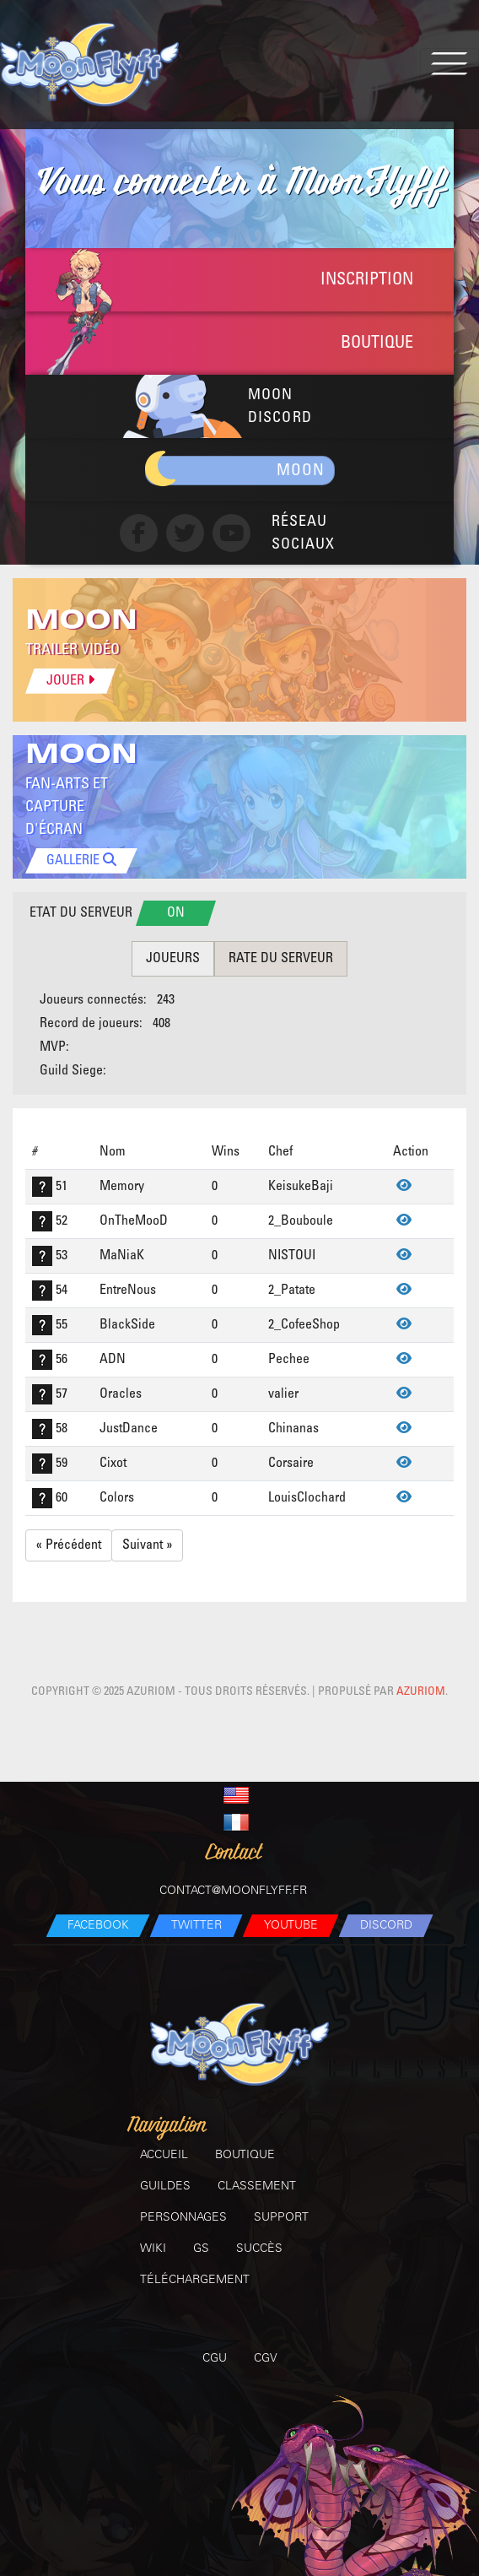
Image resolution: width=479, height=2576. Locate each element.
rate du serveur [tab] (281, 958)
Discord (386, 1925)
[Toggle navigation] (449, 65)
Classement (257, 2186)
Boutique (245, 2155)
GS (201, 2248)
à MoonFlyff (239, 184)
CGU (214, 2358)
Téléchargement (195, 2280)
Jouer (70, 680)
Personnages (183, 2217)
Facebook (98, 1925)
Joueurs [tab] (173, 958)
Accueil (164, 2155)
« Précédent (68, 1545)
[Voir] (404, 1186)
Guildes (165, 2186)
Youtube (291, 1925)
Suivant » (147, 1545)
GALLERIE (81, 859)
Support (281, 2217)
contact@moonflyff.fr (233, 1891)
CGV (265, 2358)
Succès (259, 2248)
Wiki (153, 2248)
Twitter (196, 1925)
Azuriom (420, 1691)
